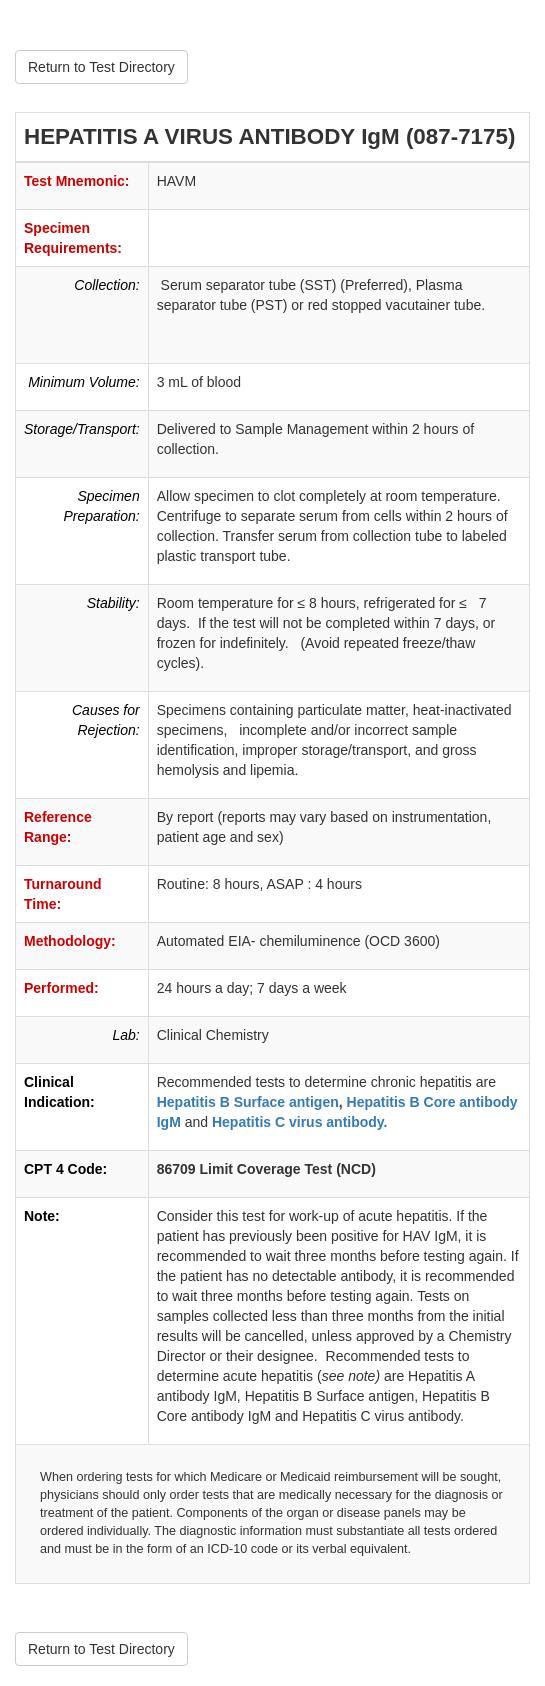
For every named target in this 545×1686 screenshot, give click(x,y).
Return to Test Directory (101, 67)
